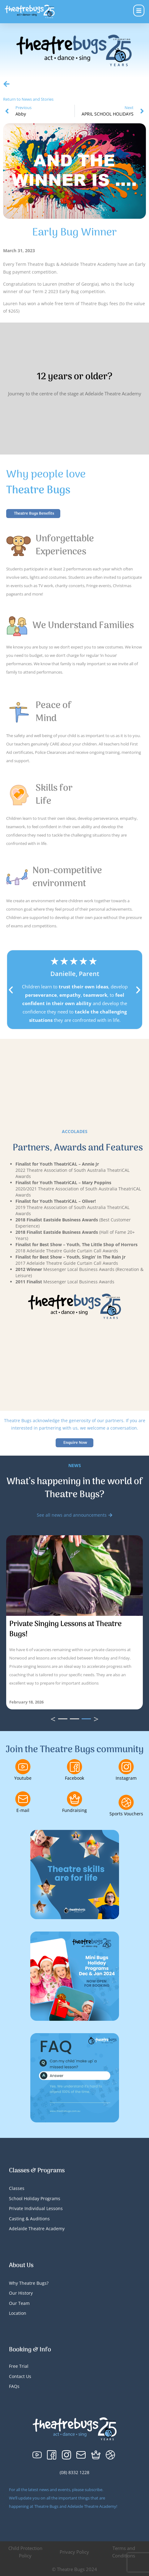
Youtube (23, 1778)
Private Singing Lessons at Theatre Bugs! (65, 1629)
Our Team (19, 2303)
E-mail (22, 1810)
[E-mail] (23, 1799)
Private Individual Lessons (36, 2208)
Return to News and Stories (28, 99)
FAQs (14, 2386)
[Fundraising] (74, 1799)
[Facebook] (74, 1766)
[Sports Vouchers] (126, 1802)
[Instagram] (126, 1766)
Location (17, 2313)
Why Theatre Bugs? (29, 2283)
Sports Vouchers (126, 1814)
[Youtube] (23, 1766)
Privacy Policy (74, 2552)
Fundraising (74, 1810)
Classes (16, 2188)
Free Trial (18, 2366)
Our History (21, 2293)
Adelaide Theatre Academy (37, 2228)
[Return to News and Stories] (6, 84)
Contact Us (20, 2376)
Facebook (74, 1778)
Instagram (126, 1778)
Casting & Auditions (29, 2219)
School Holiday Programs (34, 2198)
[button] (10, 990)
